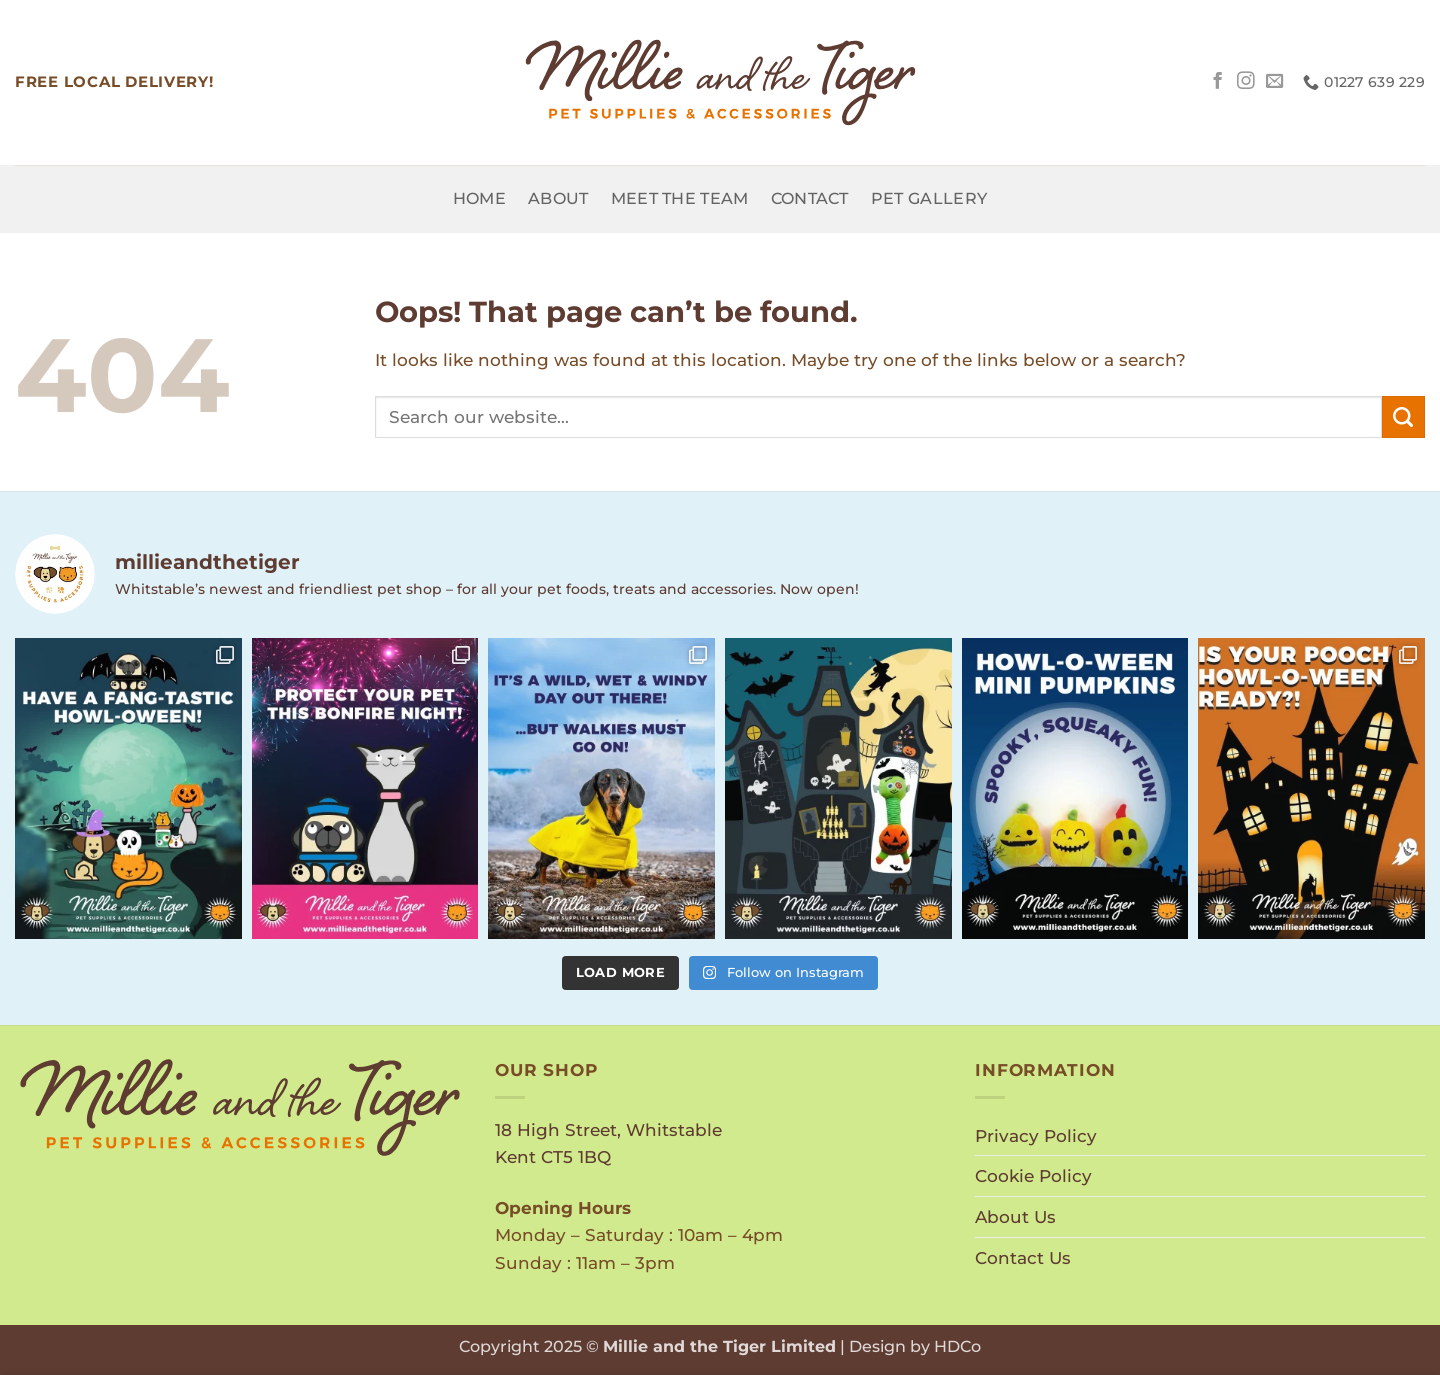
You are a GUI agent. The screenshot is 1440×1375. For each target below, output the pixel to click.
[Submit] (1403, 417)
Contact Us (1023, 1257)
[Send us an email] (1275, 82)
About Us (1015, 1216)
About (558, 198)
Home (479, 198)
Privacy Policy (1036, 1135)
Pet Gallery (929, 198)
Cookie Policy (1033, 1175)
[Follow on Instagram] (1246, 82)
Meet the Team (680, 198)
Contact (810, 198)
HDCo (957, 1346)
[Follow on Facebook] (1218, 82)
